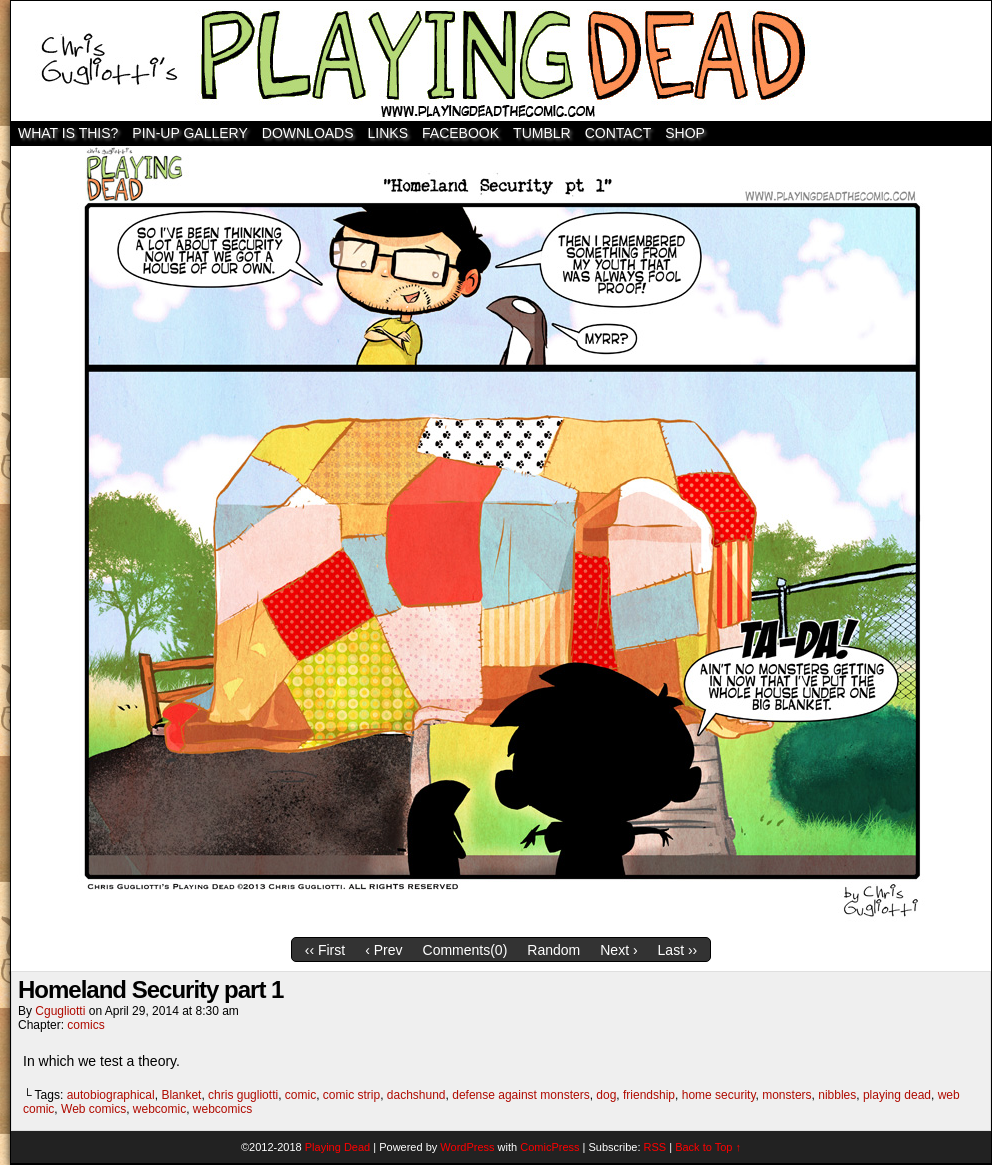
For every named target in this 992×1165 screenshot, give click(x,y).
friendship (649, 1095)
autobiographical (111, 1095)
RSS (655, 1147)
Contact (618, 133)
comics (85, 1025)
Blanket (181, 1095)
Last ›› (678, 950)
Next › (618, 950)
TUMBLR (542, 133)
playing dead (897, 1095)
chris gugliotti (243, 1095)
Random (553, 950)
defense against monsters (520, 1095)
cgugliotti (60, 1011)
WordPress (467, 1147)
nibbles (837, 1095)
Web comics (93, 1109)
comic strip (351, 1095)
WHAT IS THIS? (68, 133)
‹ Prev (383, 950)
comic (300, 1095)
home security (719, 1095)
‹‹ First (325, 950)
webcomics (222, 1109)
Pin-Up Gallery (189, 133)
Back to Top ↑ (708, 1147)
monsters (786, 1095)
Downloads (308, 133)
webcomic (159, 1109)
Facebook (460, 133)
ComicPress (549, 1147)
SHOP (685, 133)
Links (388, 133)
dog (606, 1095)
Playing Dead (501, 61)
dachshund (416, 1095)
